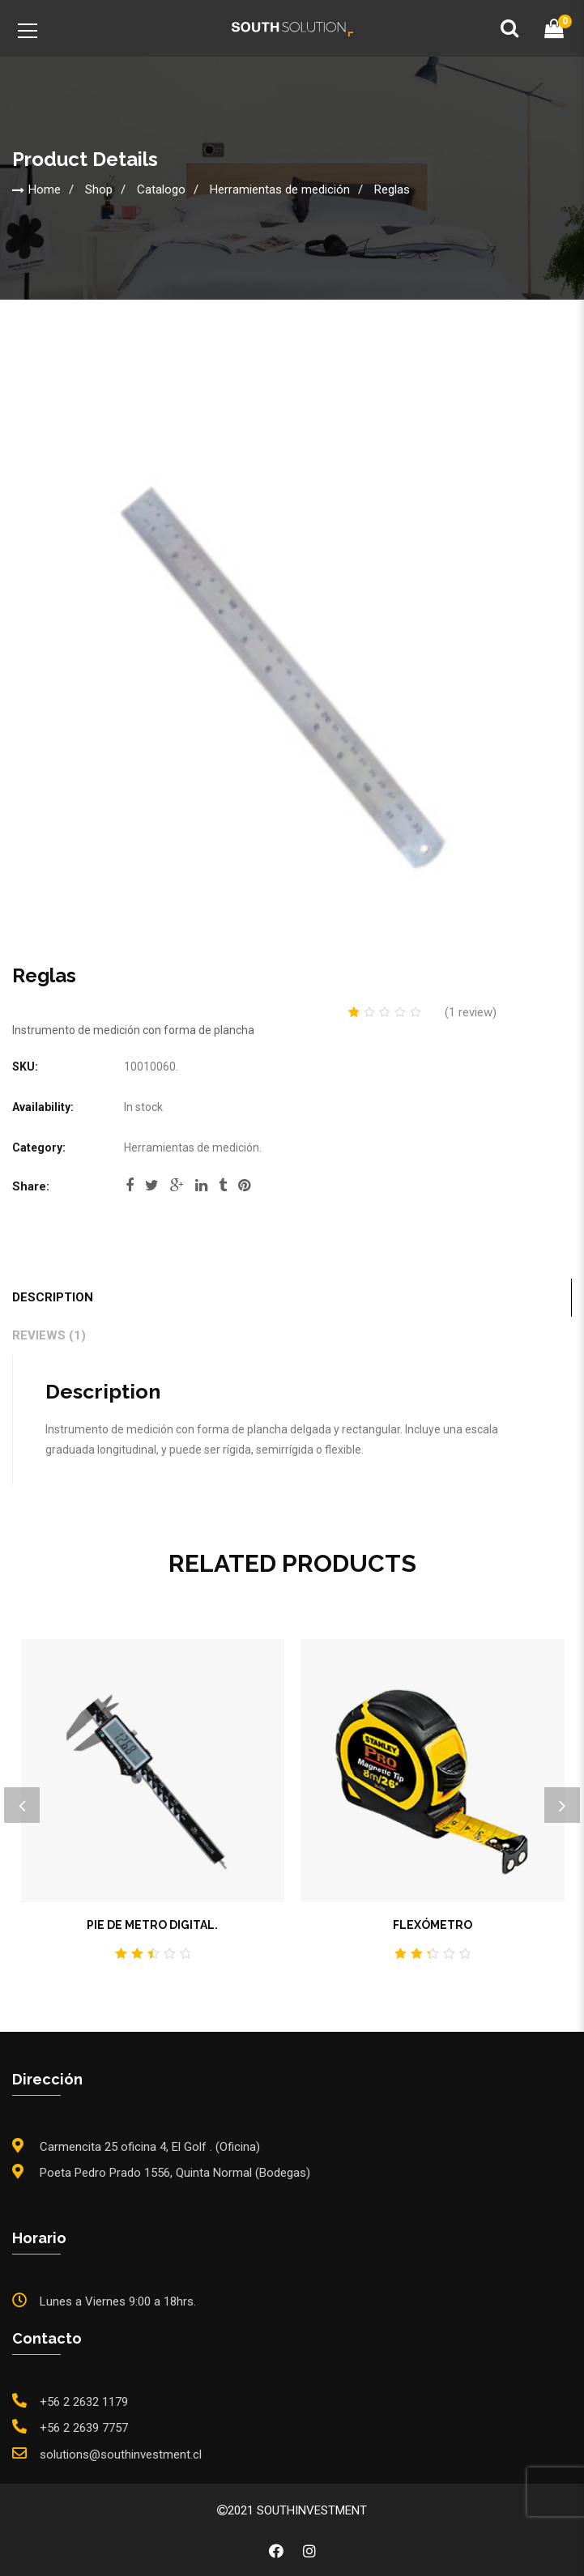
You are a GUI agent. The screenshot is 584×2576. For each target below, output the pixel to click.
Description (52, 1297)
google (177, 1185)
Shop (99, 189)
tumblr (223, 1185)
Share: (30, 1186)
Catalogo (161, 189)
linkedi (201, 1185)
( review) (471, 1012)
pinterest (244, 1185)
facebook (130, 1185)
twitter (152, 1185)
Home (44, 189)
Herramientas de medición (280, 189)
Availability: (43, 1107)
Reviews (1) (49, 1335)
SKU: (25, 1066)
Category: (39, 1147)
